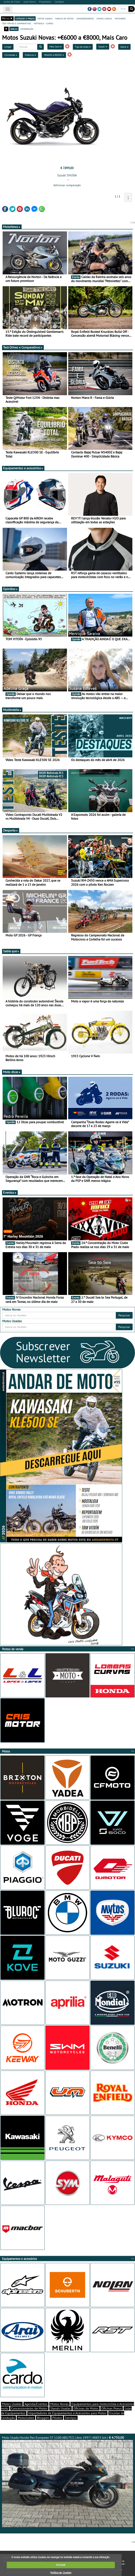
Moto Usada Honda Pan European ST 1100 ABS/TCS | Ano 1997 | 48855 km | (67, 2481)
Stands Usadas (60, 2408)
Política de (60, 2572)
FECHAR (60, 2565)
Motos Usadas (12, 2404)
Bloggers (43, 2418)
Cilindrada (10, 54)
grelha (14, 29)
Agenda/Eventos (35, 2404)
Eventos (10, 1192)
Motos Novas (59, 2404)
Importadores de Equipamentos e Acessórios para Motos (67, 2413)
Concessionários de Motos (29, 2408)
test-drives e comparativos (16, 23)
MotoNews (12, 227)
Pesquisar (124, 1315)
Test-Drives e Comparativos (23, 347)
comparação (26, 29)
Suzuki (102, 46)
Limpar (7, 46)
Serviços (71, 2418)
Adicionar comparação (67, 185)
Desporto (10, 830)
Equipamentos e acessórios (23, 468)
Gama (124, 46)
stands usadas (104, 18)
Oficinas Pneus (111, 2408)
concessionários (85, 18)
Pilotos (57, 2418)
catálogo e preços (25, 18)
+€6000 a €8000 (54, 54)
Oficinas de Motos (86, 2408)
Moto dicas (12, 1072)
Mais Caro (55, 46)
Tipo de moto (83, 46)
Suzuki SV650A (67, 175)
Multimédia (12, 710)
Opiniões (10, 589)
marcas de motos (64, 18)
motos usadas (44, 18)
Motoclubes (26, 2418)
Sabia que (11, 951)
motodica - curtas (43, 23)
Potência (30, 54)
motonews (120, 18)
